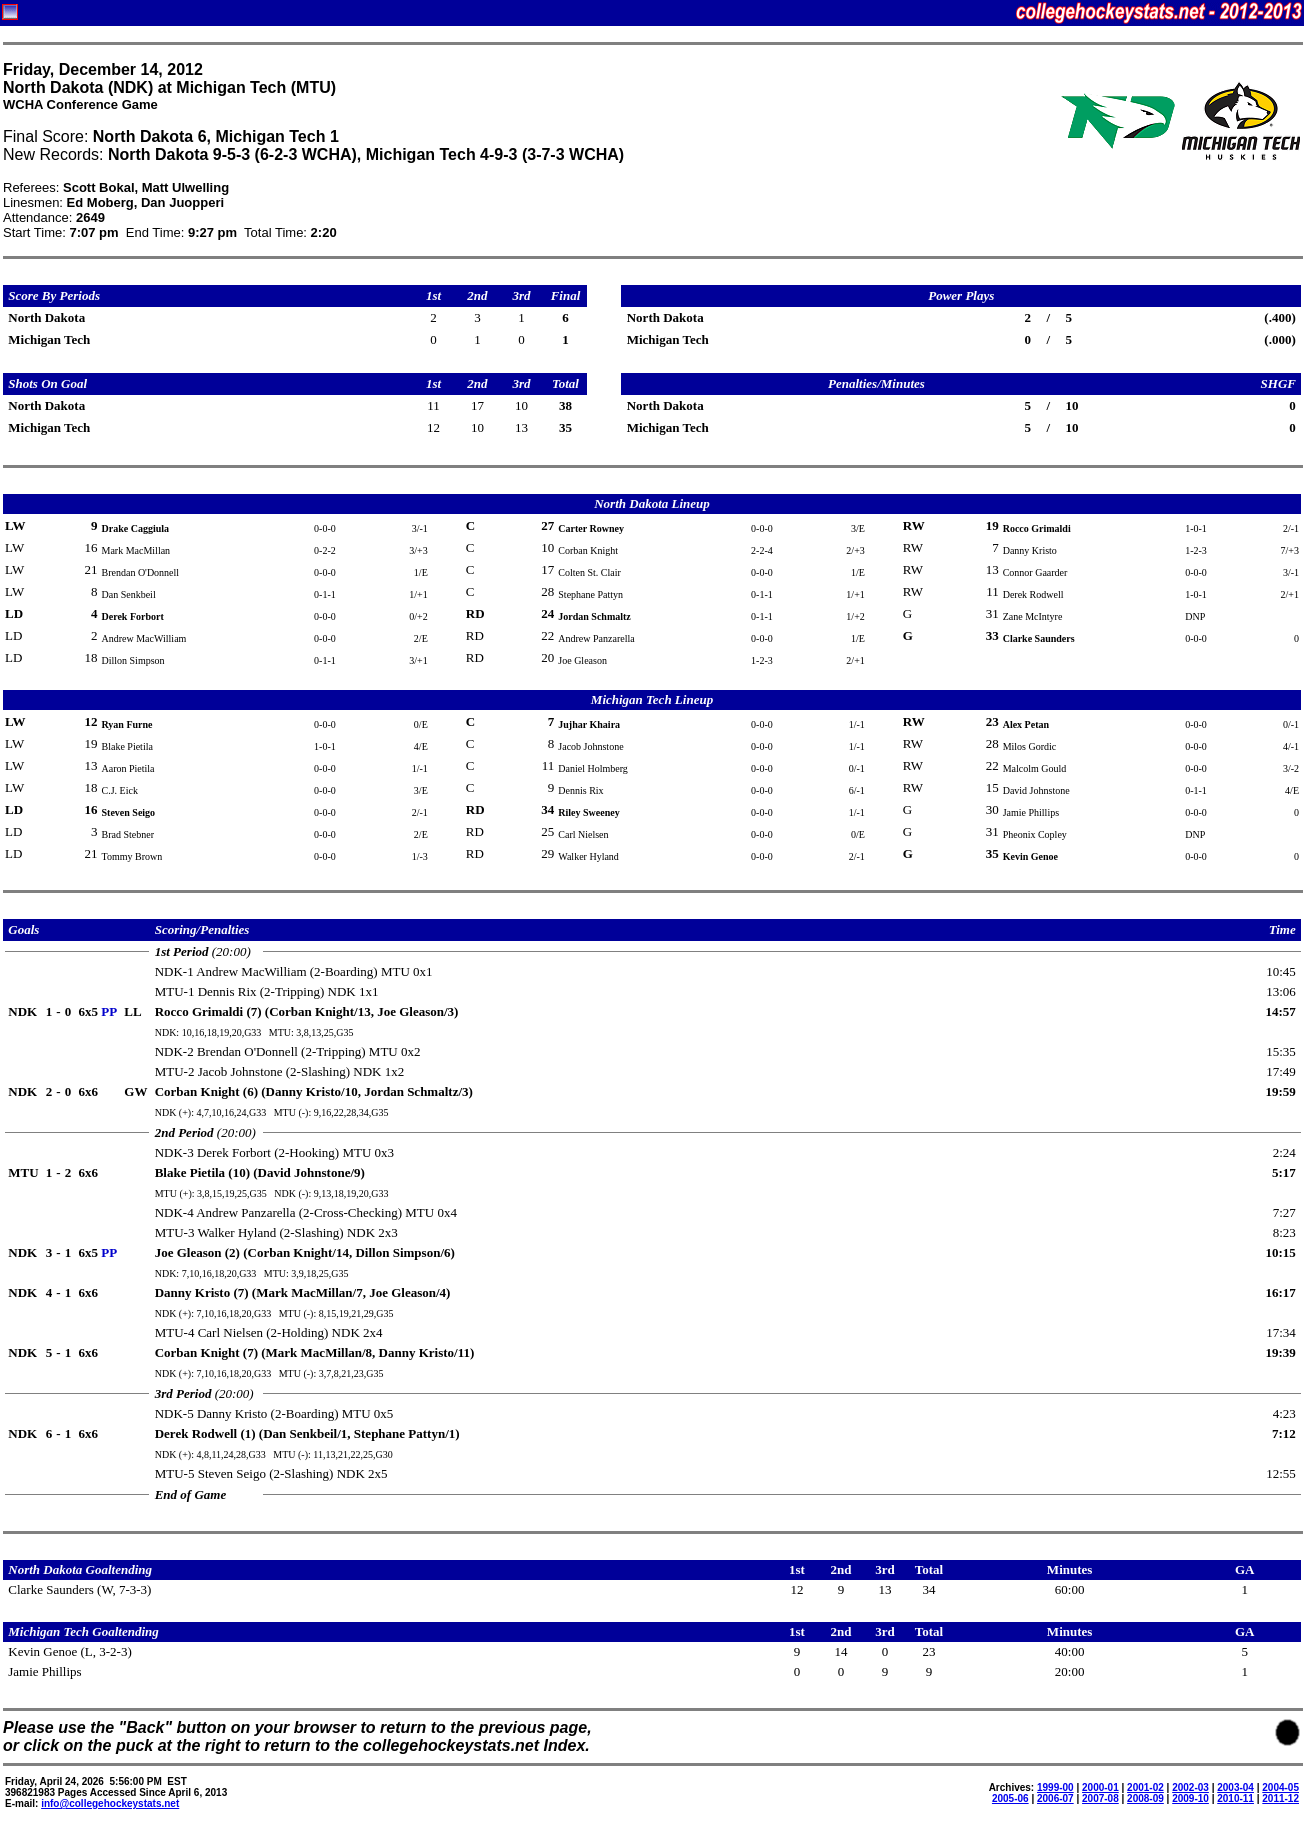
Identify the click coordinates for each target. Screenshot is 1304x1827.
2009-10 (1190, 1798)
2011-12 (1280, 1798)
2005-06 (1010, 1798)
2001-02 (1145, 1787)
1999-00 (1055, 1787)
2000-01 (1100, 1787)
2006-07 (1055, 1798)
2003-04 (1235, 1787)
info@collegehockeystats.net (110, 1803)
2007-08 (1100, 1798)
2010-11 (1235, 1798)
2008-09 (1145, 1798)
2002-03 (1190, 1787)
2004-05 (1280, 1787)
